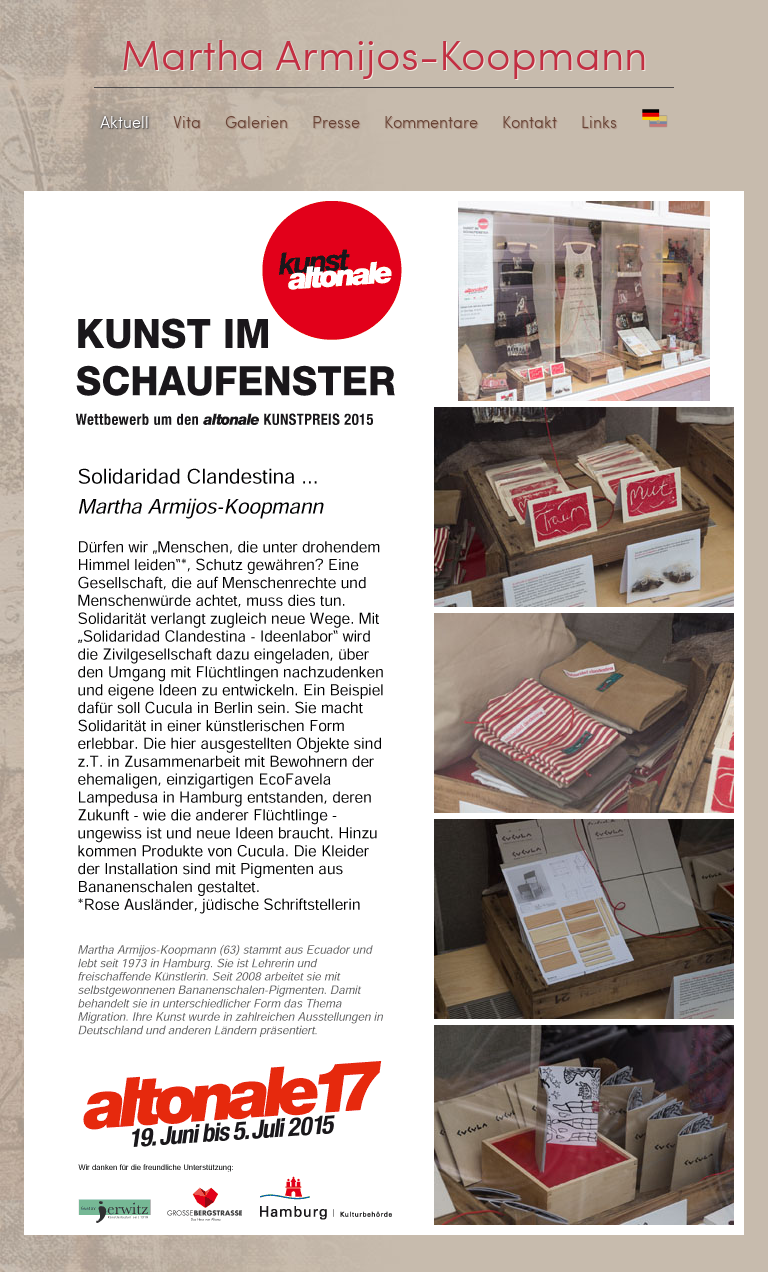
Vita (187, 121)
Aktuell (124, 121)
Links (599, 121)
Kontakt (529, 121)
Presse (336, 121)
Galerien (256, 121)
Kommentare (431, 121)
